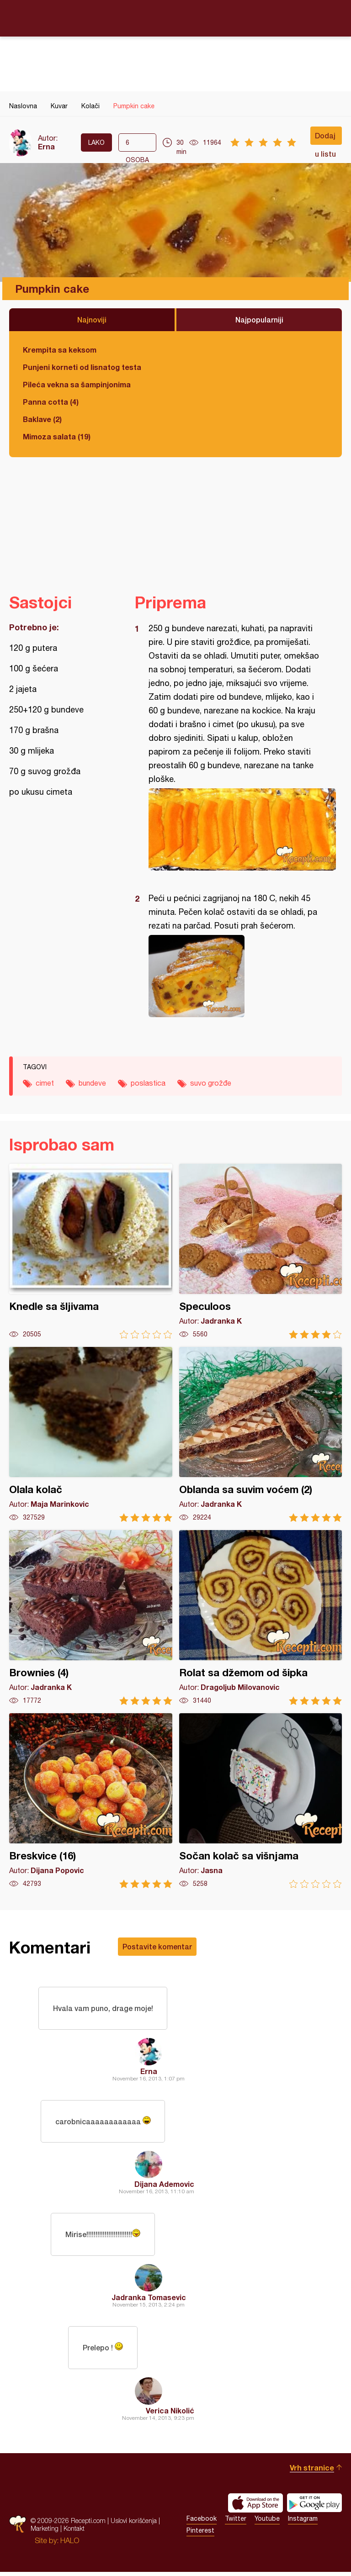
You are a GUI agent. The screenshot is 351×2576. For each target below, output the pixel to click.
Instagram (303, 2522)
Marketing (44, 2532)
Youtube (267, 2522)
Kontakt (74, 2532)
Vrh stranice (312, 2471)
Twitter (235, 2522)
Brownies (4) (90, 1617)
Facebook (201, 2522)
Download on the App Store (255, 2507)
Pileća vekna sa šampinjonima (77, 384)
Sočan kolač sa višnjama (260, 1800)
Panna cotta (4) (51, 401)
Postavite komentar (157, 1946)
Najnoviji (91, 319)
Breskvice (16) (90, 1800)
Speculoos (260, 1251)
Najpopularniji (259, 319)
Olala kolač (90, 1434)
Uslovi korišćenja (134, 2524)
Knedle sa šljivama (90, 1251)
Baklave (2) (42, 419)
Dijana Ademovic (164, 2186)
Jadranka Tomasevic (149, 2300)
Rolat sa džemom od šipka (260, 1617)
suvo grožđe (210, 1083)
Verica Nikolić (170, 2414)
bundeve (92, 1083)
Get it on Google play (314, 2507)
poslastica (148, 1083)
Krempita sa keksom (59, 349)
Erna (46, 146)
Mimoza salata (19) (56, 436)
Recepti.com (175, 18)
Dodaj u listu (325, 138)
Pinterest (200, 2534)
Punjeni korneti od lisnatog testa (82, 367)
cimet (45, 1083)
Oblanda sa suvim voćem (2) (260, 1434)
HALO (69, 2544)
